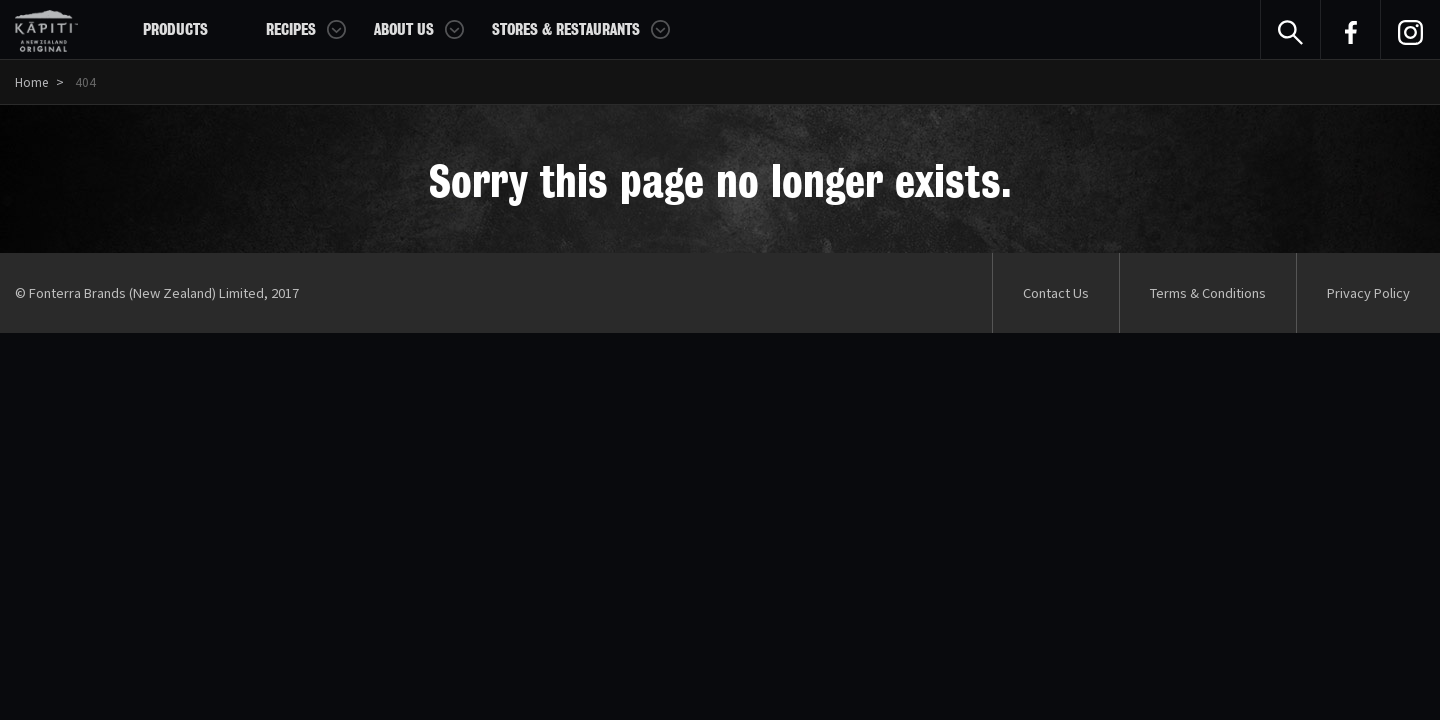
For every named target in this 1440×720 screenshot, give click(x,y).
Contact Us (1056, 292)
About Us (404, 30)
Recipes (291, 30)
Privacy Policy (1368, 292)
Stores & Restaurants (566, 30)
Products (175, 30)
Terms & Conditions (1208, 292)
